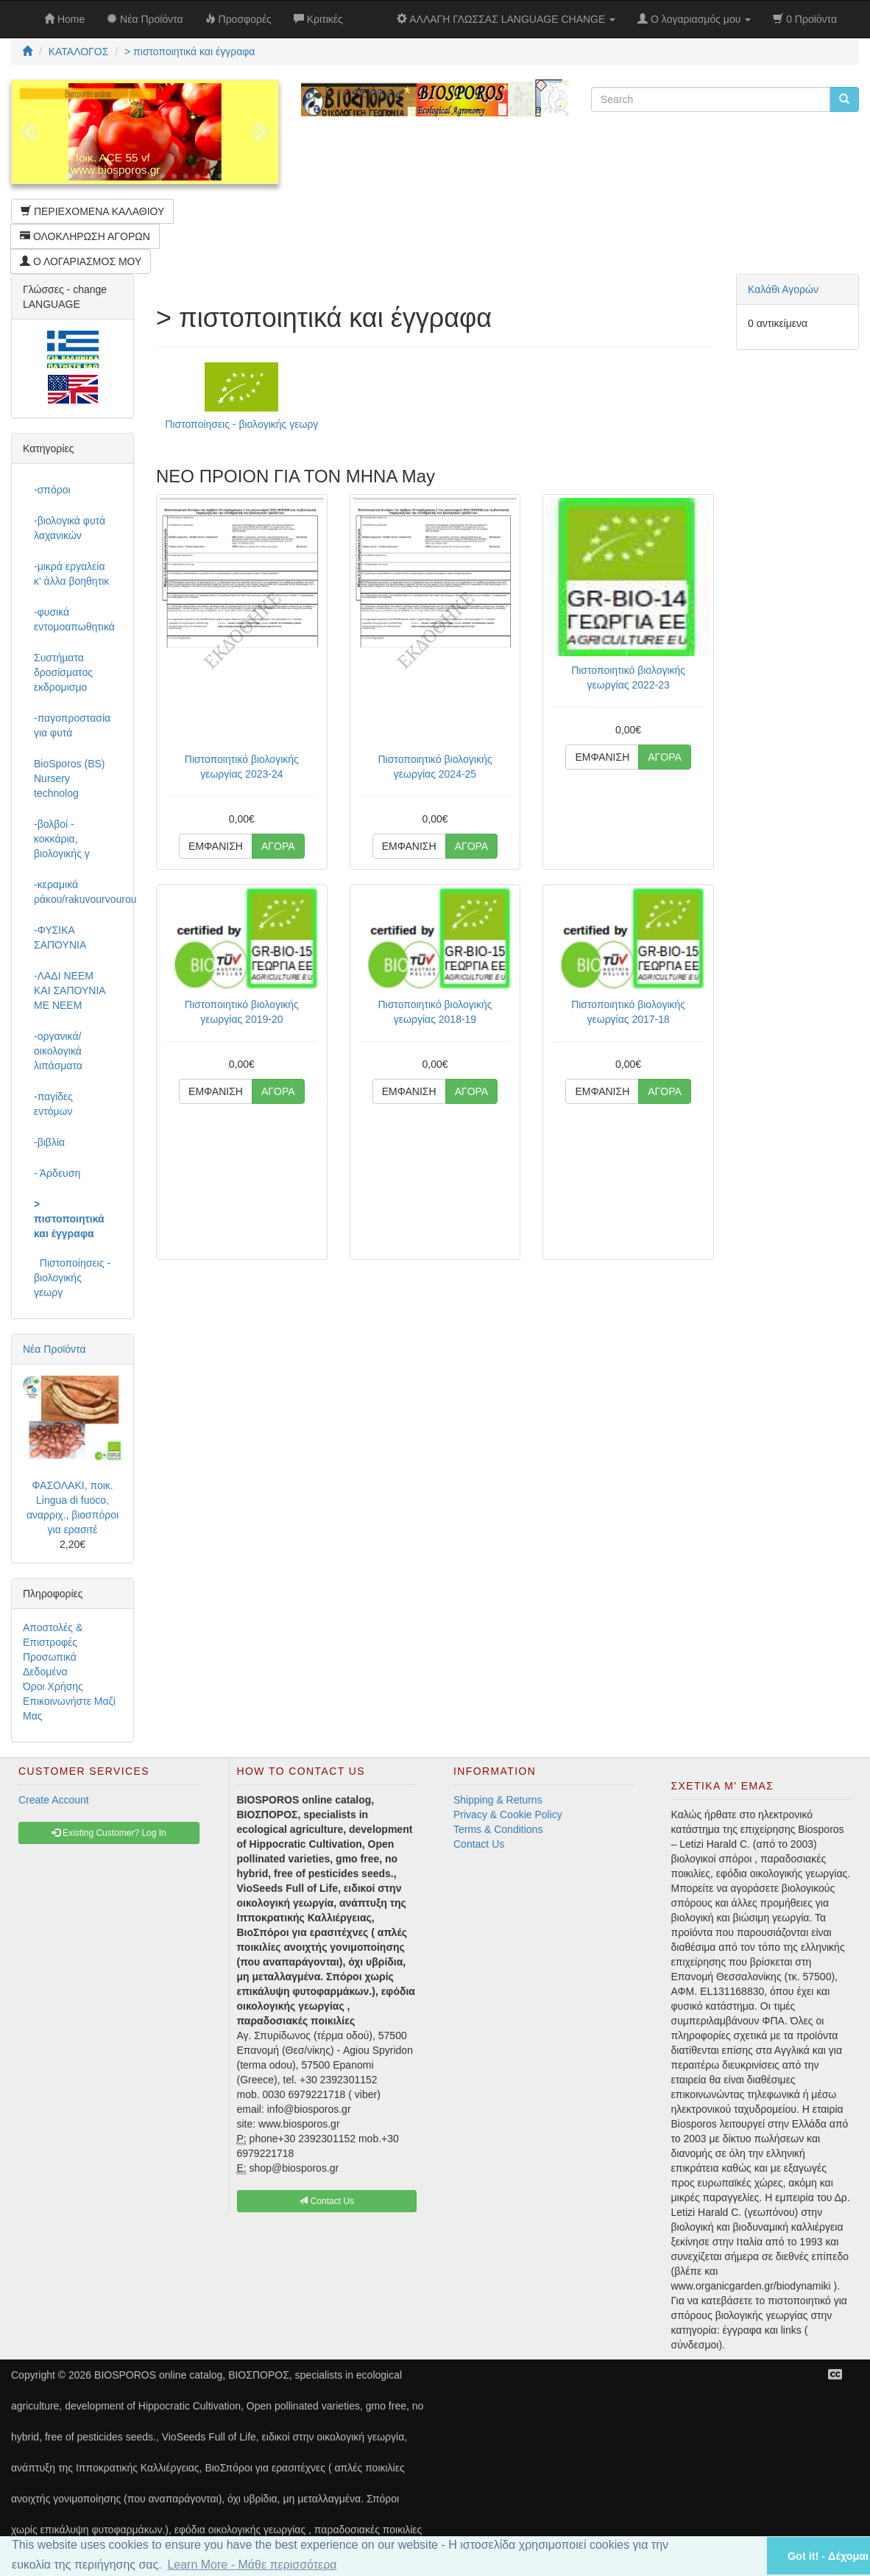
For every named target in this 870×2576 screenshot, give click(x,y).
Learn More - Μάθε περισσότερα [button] (251, 2564)
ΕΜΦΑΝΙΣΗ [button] (215, 846)
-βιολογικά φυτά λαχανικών (69, 528)
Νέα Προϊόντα (54, 1349)
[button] (737, 2556)
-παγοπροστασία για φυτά (72, 725)
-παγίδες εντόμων (53, 1104)
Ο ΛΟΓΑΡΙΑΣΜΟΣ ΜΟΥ (80, 261)
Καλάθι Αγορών (783, 289)
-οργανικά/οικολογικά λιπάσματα (58, 1050)
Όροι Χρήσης (53, 1686)
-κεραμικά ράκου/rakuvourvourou (78, 892)
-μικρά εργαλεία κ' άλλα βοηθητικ (71, 573)
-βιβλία (49, 1142)
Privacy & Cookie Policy (507, 1814)
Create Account (53, 1800)
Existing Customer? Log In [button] (109, 1833)
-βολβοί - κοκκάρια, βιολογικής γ (62, 838)
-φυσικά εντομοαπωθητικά (74, 619)
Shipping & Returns (497, 1800)
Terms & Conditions (497, 1829)
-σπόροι (52, 490)
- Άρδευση (57, 1173)
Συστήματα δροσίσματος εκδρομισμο (63, 672)
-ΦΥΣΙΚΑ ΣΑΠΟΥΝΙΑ (60, 937)
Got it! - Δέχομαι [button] (828, 2556)
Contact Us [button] (326, 2201)
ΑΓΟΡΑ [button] (278, 846)
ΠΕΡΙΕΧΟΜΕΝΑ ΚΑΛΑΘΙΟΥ (92, 211)
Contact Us (478, 1844)
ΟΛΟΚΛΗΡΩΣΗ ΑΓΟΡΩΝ (85, 236)
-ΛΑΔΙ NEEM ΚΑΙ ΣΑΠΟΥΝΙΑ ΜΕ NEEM (69, 990)
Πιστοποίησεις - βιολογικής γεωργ (241, 424)
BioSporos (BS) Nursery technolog (69, 778)
